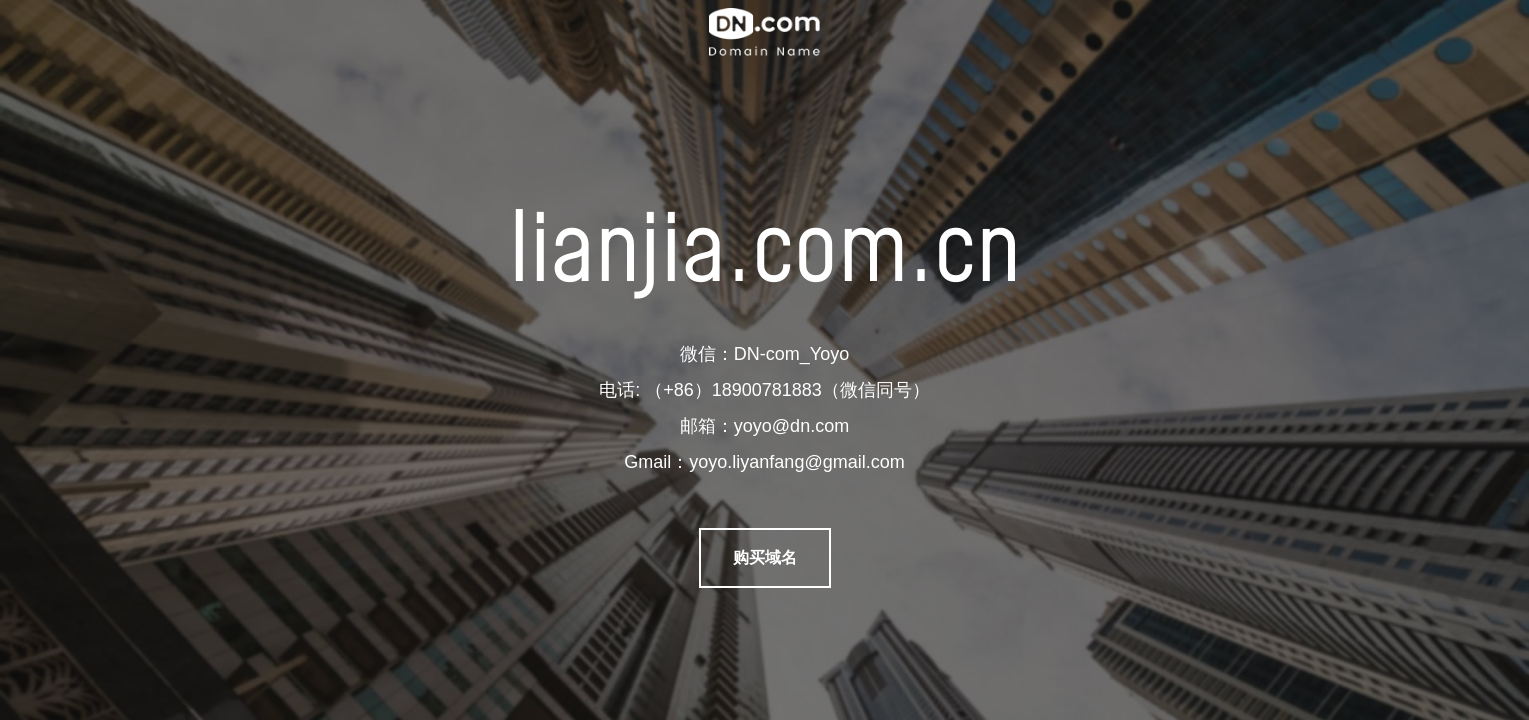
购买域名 (765, 557)
